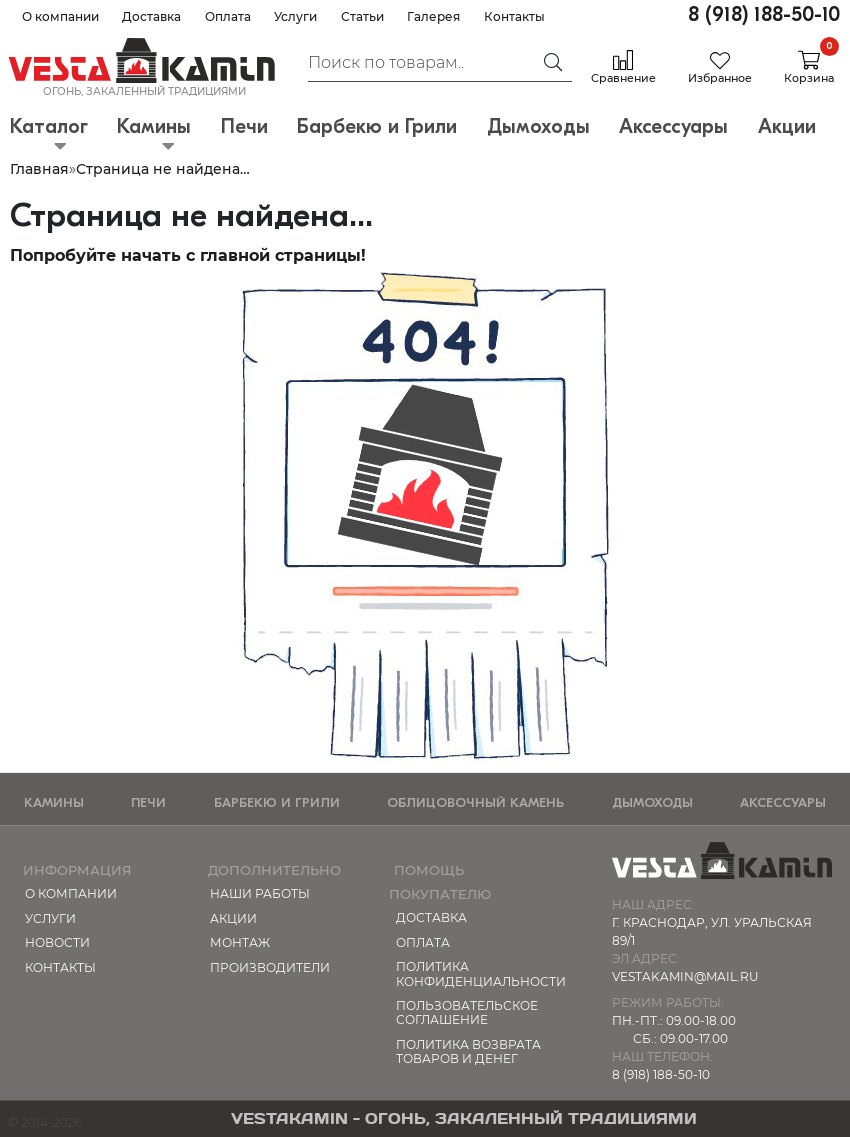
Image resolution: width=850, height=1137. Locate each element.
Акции (233, 918)
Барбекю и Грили (277, 802)
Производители (270, 967)
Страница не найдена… (163, 169)
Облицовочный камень (475, 802)
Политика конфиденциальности (478, 973)
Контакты (514, 16)
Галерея (433, 16)
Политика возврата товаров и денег (468, 1051)
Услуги (295, 16)
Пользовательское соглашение (467, 1012)
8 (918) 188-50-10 (764, 14)
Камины (54, 802)
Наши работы (260, 893)
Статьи (362, 16)
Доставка (151, 16)
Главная (39, 169)
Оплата (228, 16)
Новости (57, 942)
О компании (60, 16)
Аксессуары (783, 802)
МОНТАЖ (240, 942)
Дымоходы (652, 802)
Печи (148, 802)
